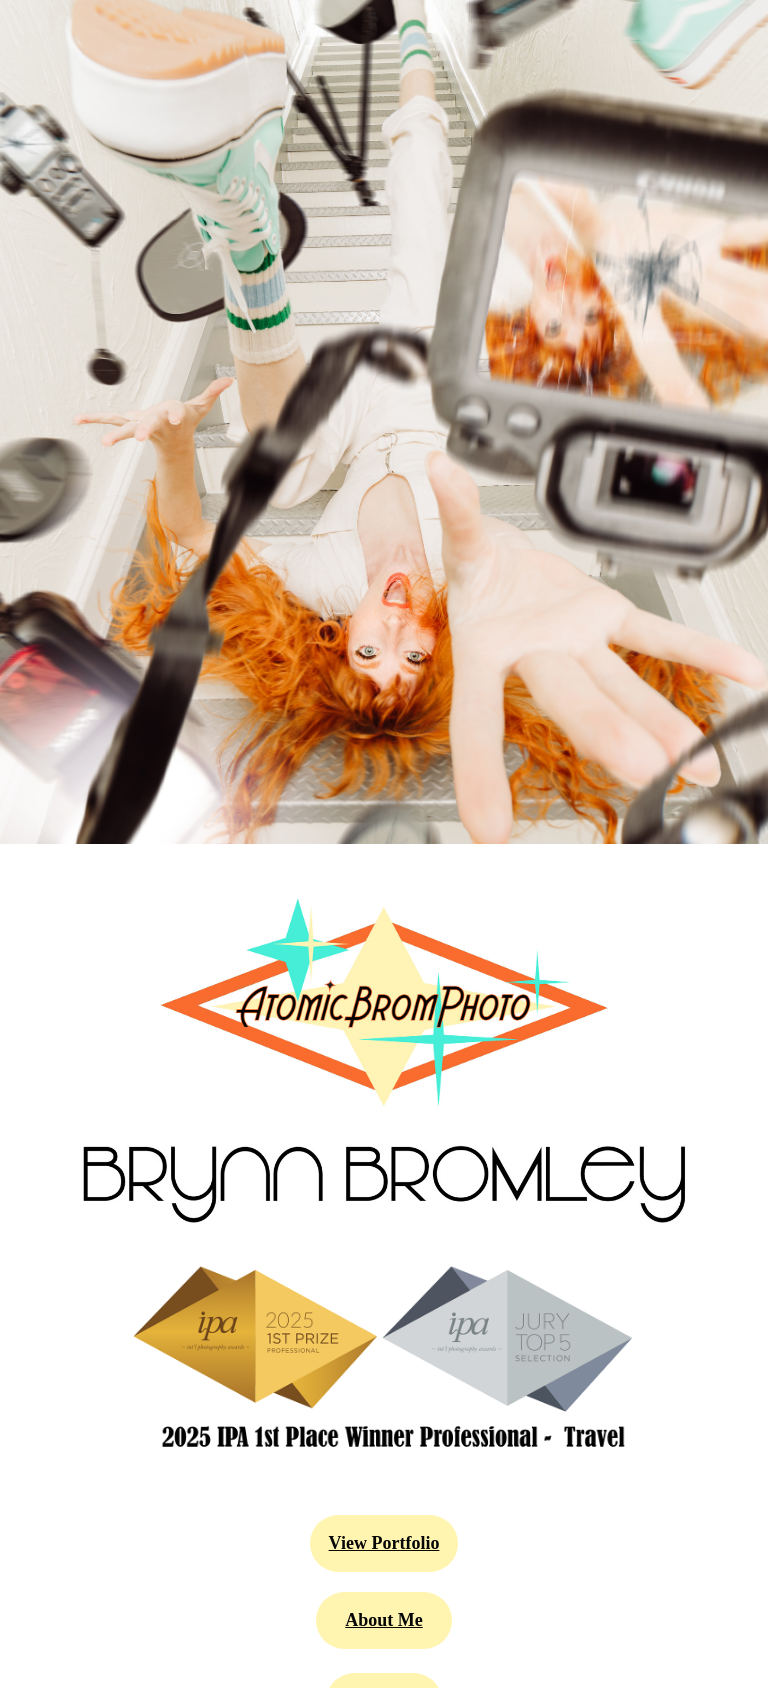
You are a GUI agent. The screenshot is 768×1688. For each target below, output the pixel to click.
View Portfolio (384, 1543)
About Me (384, 1620)
